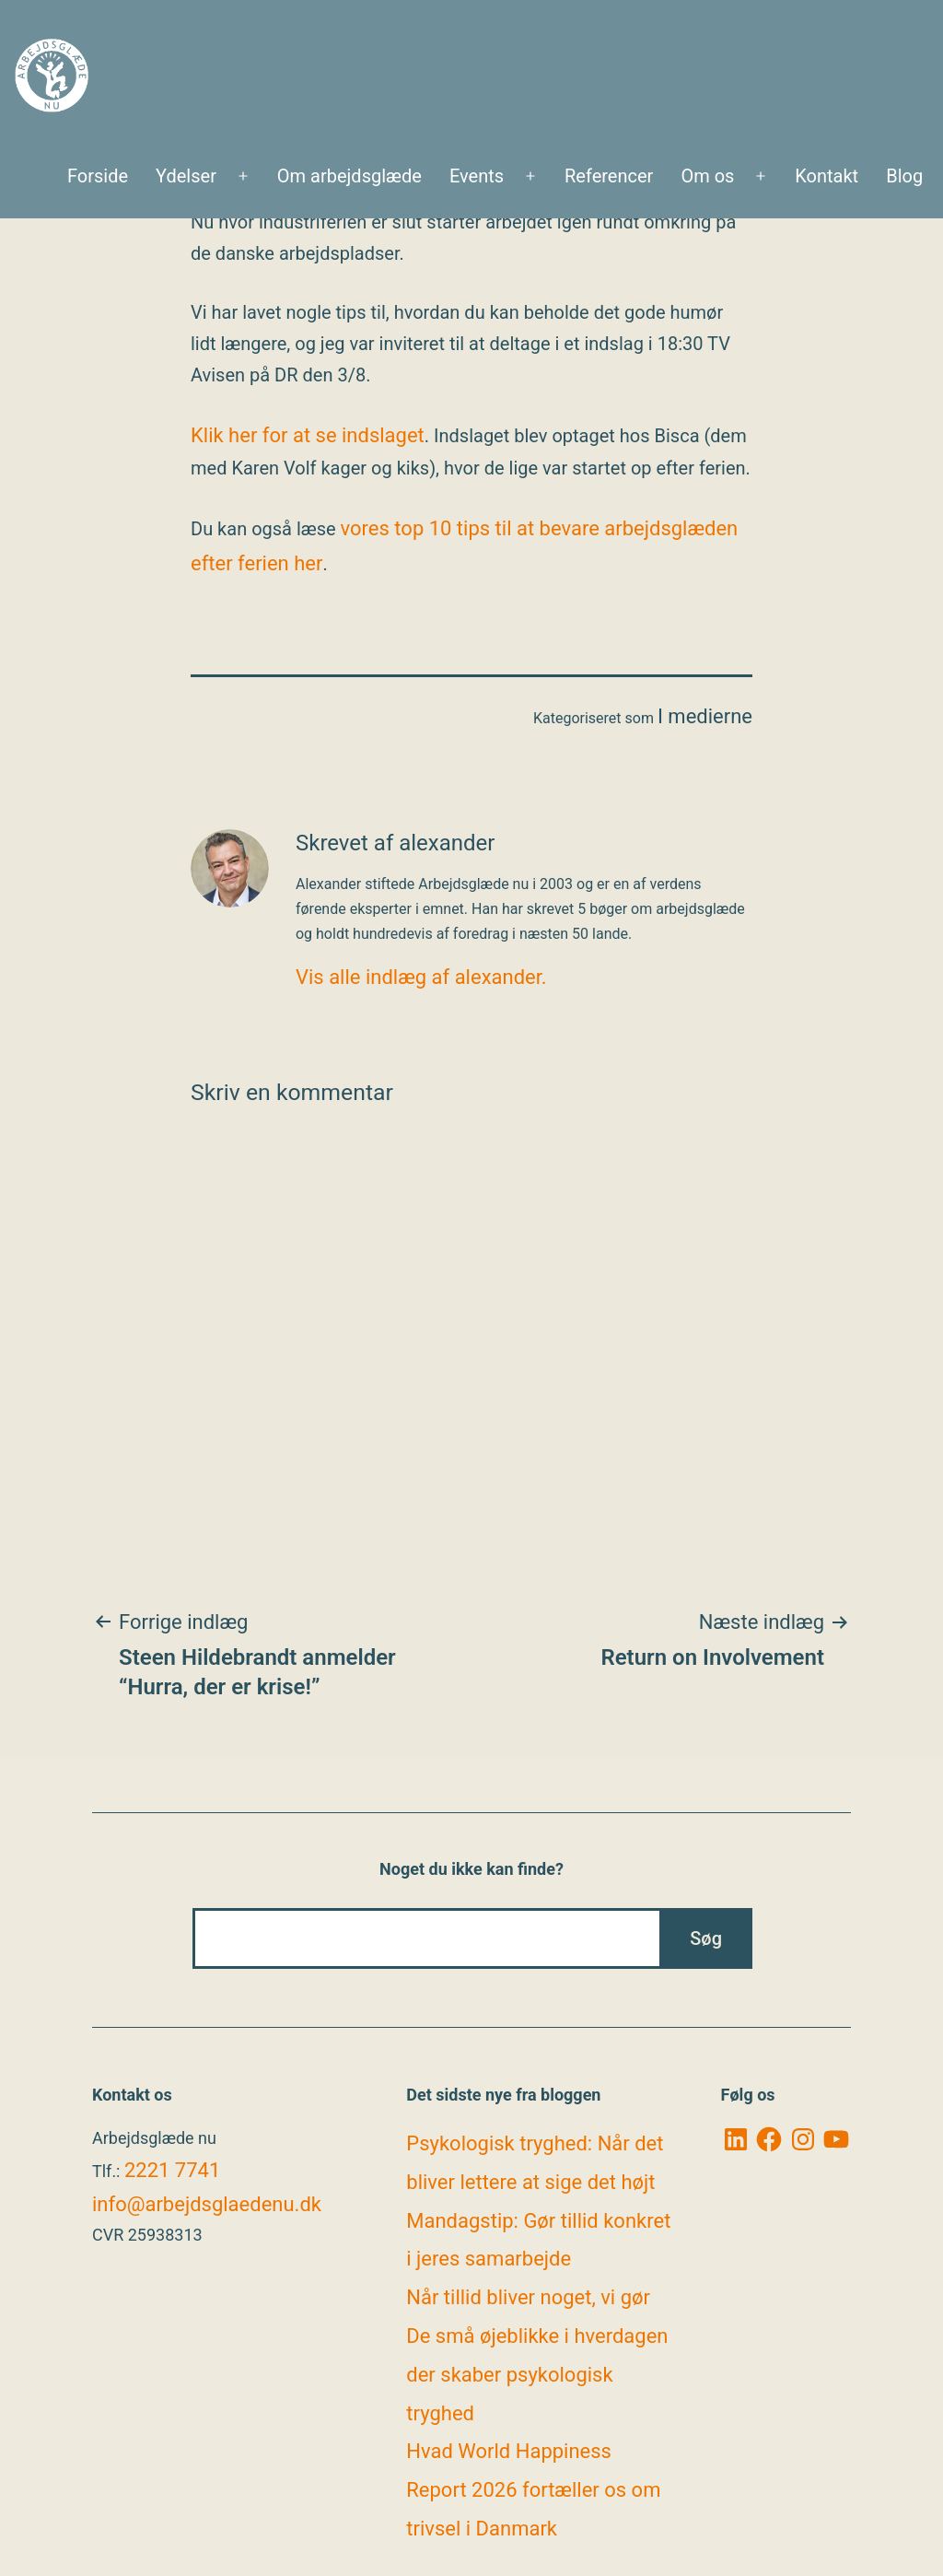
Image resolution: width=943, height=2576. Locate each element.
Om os (707, 176)
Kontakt (826, 176)
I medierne (705, 716)
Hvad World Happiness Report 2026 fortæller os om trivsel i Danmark (533, 2490)
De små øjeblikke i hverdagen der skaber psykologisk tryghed (537, 2374)
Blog (904, 176)
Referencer (609, 176)
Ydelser (186, 176)
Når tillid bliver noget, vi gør (528, 2297)
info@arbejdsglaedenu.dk (206, 2204)
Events (476, 176)
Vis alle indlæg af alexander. (421, 977)
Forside (97, 176)
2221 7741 (172, 2170)
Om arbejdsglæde (349, 176)
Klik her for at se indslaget (308, 435)
